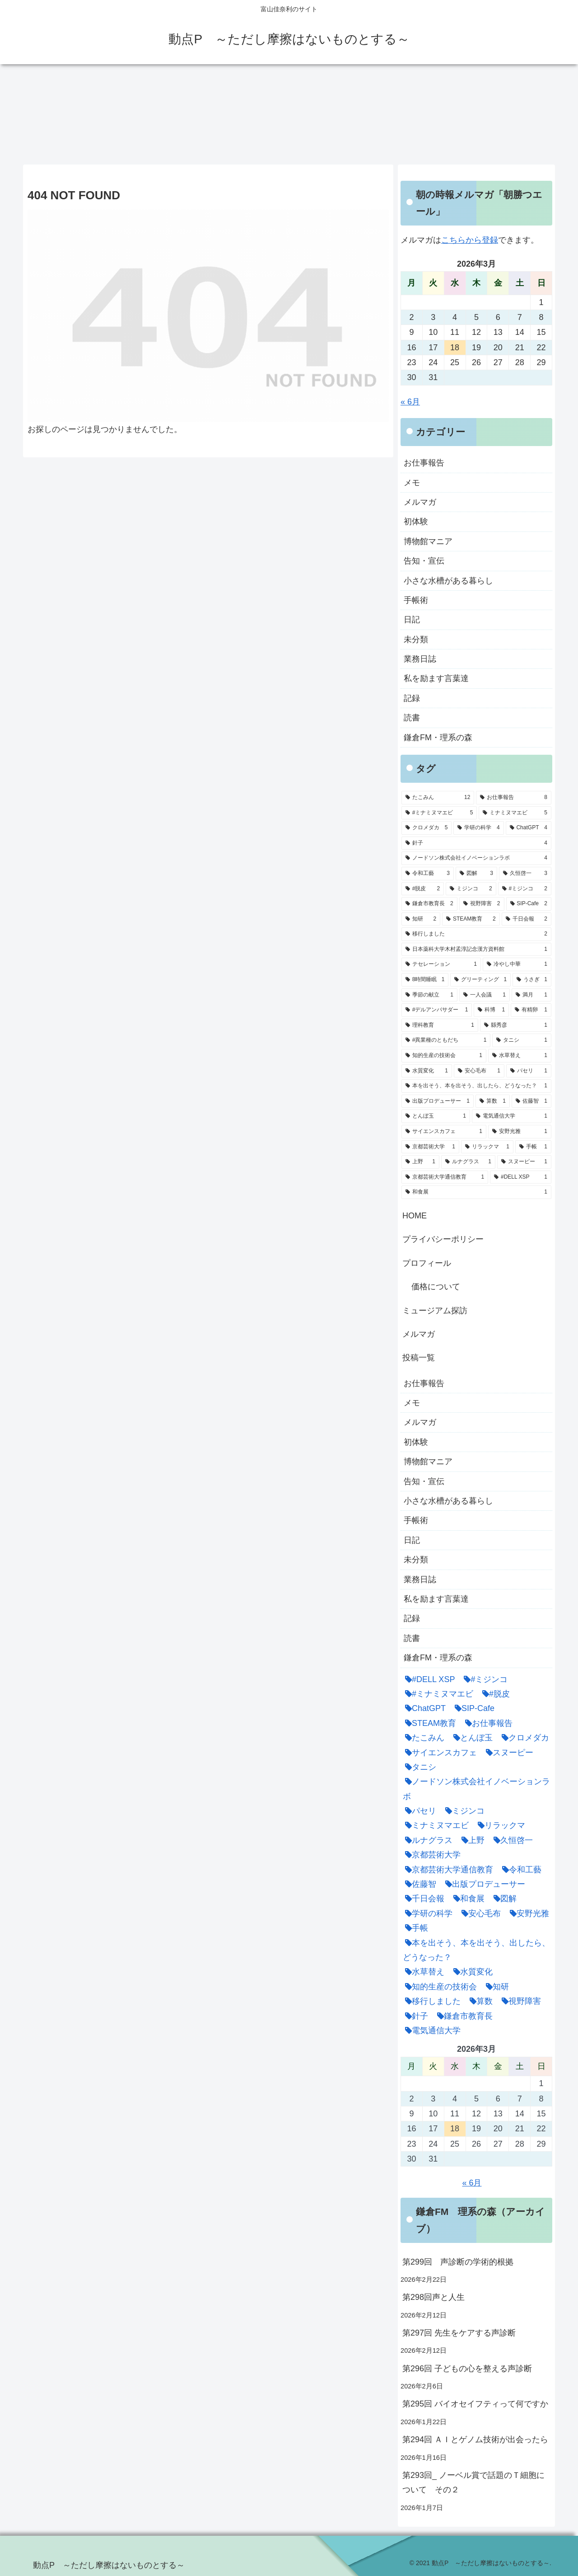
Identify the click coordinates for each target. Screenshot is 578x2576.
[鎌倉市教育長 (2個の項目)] (429, 904)
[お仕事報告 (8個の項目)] (513, 797)
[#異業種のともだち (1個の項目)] (445, 1040)
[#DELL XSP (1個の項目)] (520, 1177)
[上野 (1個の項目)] (420, 1162)
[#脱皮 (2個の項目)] (422, 889)
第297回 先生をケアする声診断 (459, 2332)
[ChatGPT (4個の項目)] (528, 828)
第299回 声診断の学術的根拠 (457, 2261)
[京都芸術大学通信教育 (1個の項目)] (444, 1177)
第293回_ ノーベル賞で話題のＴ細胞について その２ (473, 2482)
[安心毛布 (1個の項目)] (479, 1071)
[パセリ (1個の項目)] (528, 1071)
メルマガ (418, 1334)
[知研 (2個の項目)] (420, 919)
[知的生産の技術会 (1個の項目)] (443, 1055)
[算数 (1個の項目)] (492, 1101)
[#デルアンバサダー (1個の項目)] (436, 1010)
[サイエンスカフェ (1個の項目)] (443, 1131)
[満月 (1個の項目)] (531, 995)
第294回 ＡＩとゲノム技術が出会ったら (475, 2439)
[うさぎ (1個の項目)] (532, 980)
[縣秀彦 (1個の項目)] (515, 1025)
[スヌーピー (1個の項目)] (524, 1162)
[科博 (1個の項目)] (491, 1010)
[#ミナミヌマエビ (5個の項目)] (439, 813)
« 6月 (410, 401)
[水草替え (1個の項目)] (519, 1055)
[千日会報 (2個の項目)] (526, 919)
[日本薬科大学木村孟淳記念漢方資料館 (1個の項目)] (476, 949)
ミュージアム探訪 (434, 1310)
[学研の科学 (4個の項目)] (478, 828)
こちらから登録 (469, 239)
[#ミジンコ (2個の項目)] (524, 889)
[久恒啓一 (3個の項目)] (525, 873)
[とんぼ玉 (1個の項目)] (435, 1116)
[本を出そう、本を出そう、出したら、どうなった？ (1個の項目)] (476, 1086)
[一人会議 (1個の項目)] (484, 995)
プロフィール (426, 1263)
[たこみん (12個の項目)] (437, 797)
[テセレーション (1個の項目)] (441, 964)
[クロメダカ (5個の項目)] (426, 828)
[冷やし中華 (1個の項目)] (517, 964)
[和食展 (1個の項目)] (476, 1192)
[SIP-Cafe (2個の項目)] (528, 904)
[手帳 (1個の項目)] (533, 1147)
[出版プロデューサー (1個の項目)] (437, 1101)
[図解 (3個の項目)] (476, 873)
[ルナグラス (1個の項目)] (468, 1162)
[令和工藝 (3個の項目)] (427, 873)
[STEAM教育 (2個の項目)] (471, 919)
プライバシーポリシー (443, 1239)
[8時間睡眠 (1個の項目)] (424, 980)
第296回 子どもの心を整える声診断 (467, 2368)
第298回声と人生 (433, 2297)
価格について (435, 1286)
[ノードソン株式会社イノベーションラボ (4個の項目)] (476, 858)
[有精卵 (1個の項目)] (531, 1010)
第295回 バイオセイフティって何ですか (475, 2403)
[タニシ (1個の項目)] (521, 1040)
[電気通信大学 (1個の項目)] (511, 1116)
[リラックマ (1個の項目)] (487, 1147)
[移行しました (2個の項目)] (476, 934)
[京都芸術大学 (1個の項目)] (430, 1147)
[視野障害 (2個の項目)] (481, 904)
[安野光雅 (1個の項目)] (519, 1131)
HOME (414, 1215)
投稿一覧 (418, 1357)
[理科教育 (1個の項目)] (439, 1025)
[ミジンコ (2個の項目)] (471, 889)
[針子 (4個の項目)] (476, 843)
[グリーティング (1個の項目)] (480, 980)
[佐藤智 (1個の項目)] (531, 1101)
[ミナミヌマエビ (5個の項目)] (515, 813)
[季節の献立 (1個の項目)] (429, 995)
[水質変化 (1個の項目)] (426, 1071)
